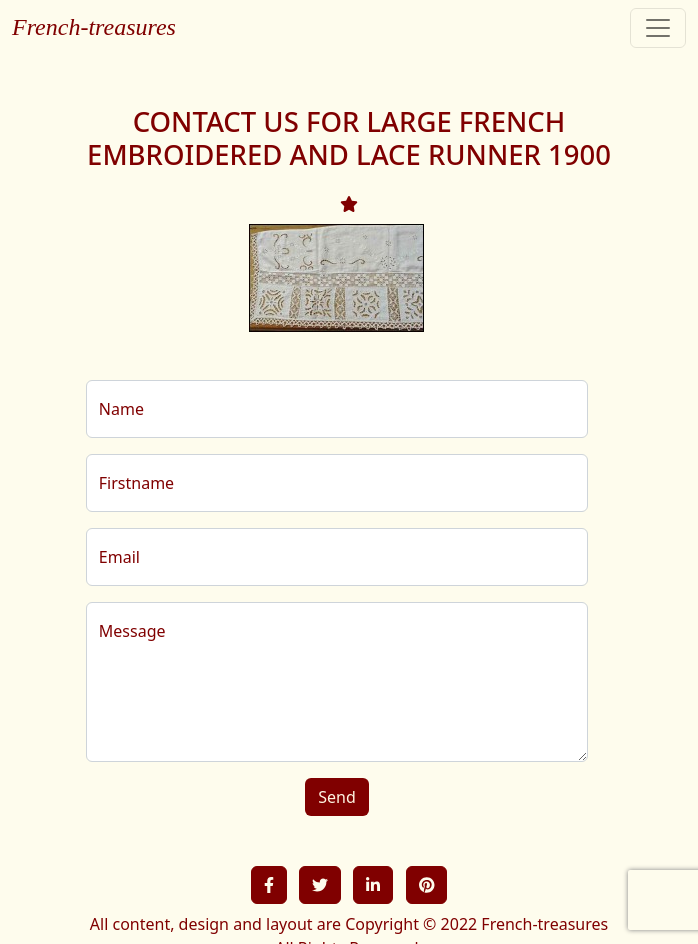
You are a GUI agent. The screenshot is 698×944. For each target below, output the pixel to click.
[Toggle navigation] (658, 28)
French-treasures (94, 27)
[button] (269, 885)
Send (337, 797)
